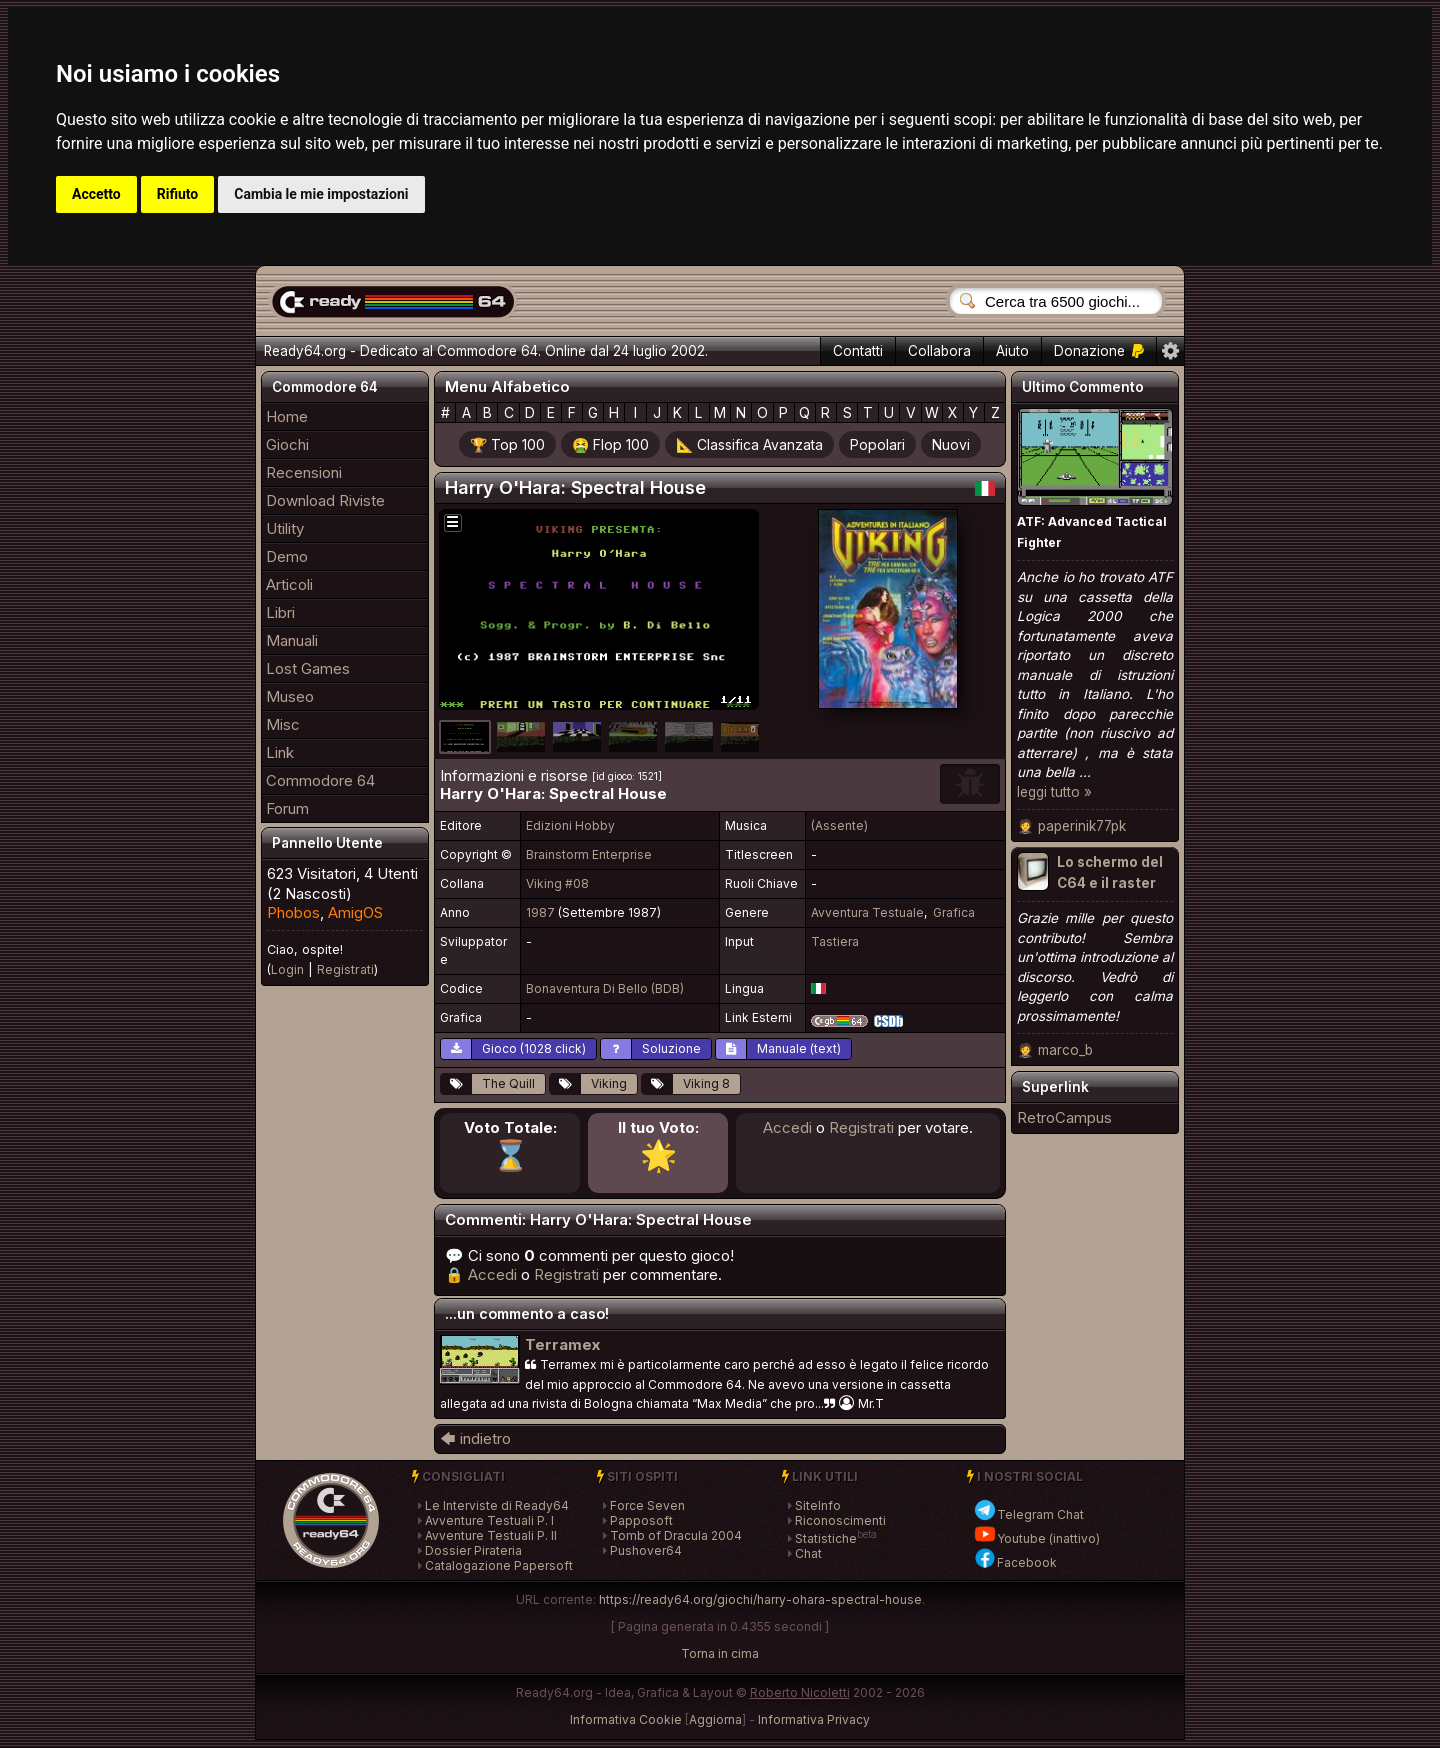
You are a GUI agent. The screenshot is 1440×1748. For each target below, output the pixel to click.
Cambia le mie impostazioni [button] (321, 194)
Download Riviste (325, 500)
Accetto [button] (96, 194)
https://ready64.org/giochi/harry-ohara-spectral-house (760, 1599)
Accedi (787, 1127)
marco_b (1065, 1050)
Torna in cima (720, 1653)
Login (287, 969)
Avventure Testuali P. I (489, 1520)
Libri (280, 612)
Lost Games (308, 668)
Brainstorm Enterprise (589, 854)
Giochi (287, 444)
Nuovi (951, 444)
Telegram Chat (1028, 1514)
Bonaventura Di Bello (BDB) (605, 988)
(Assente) (839, 825)
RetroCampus (1064, 1117)
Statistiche (826, 1538)
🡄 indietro (475, 1438)
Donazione (1099, 351)
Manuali (292, 640)
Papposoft (641, 1520)
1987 (540, 912)
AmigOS (355, 912)
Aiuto (1012, 351)
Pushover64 (646, 1550)
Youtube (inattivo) (1036, 1538)
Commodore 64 (320, 780)
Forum (287, 808)
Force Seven (647, 1505)
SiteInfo (818, 1505)
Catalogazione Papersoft (499, 1565)
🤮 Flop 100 (610, 444)
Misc (283, 724)
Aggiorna (715, 1719)
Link (280, 752)
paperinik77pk (1082, 826)
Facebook (1015, 1562)
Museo (290, 696)
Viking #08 (557, 883)
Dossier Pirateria (473, 1550)
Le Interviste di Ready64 (497, 1505)
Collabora (939, 351)
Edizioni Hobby (570, 825)
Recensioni (304, 472)
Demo (287, 556)
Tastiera (835, 941)
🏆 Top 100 (507, 444)
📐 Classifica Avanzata (749, 444)
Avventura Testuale (867, 912)
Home (287, 416)
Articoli (289, 584)
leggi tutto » (1054, 792)
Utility (285, 528)
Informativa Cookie (626, 1719)
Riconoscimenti (840, 1520)
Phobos (293, 912)
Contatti (858, 351)
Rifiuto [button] (178, 194)
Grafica (954, 912)
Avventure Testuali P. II (491, 1535)
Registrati (345, 969)
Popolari (877, 444)
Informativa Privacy (814, 1719)
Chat (808, 1553)
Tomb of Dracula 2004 (676, 1535)
